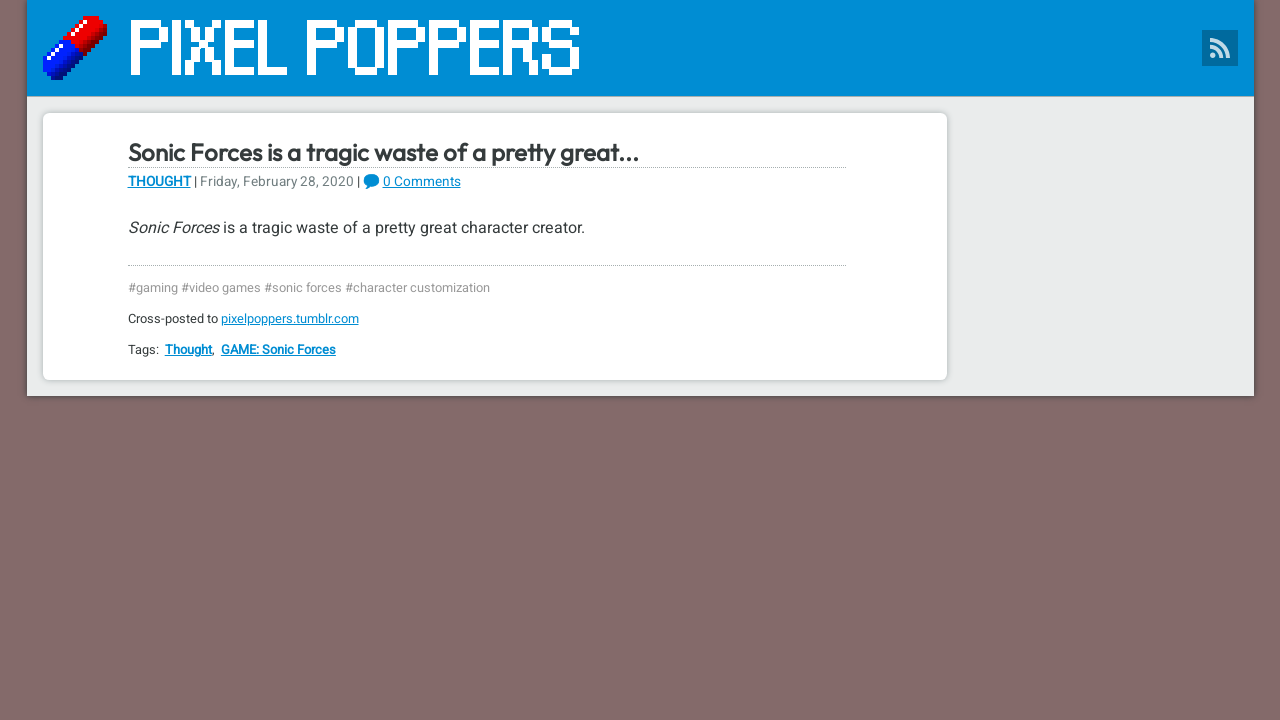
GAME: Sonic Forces (278, 350)
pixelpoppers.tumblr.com (290, 319)
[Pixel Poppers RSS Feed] (1220, 48)
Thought (159, 182)
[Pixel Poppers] (640, 48)
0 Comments (422, 182)
